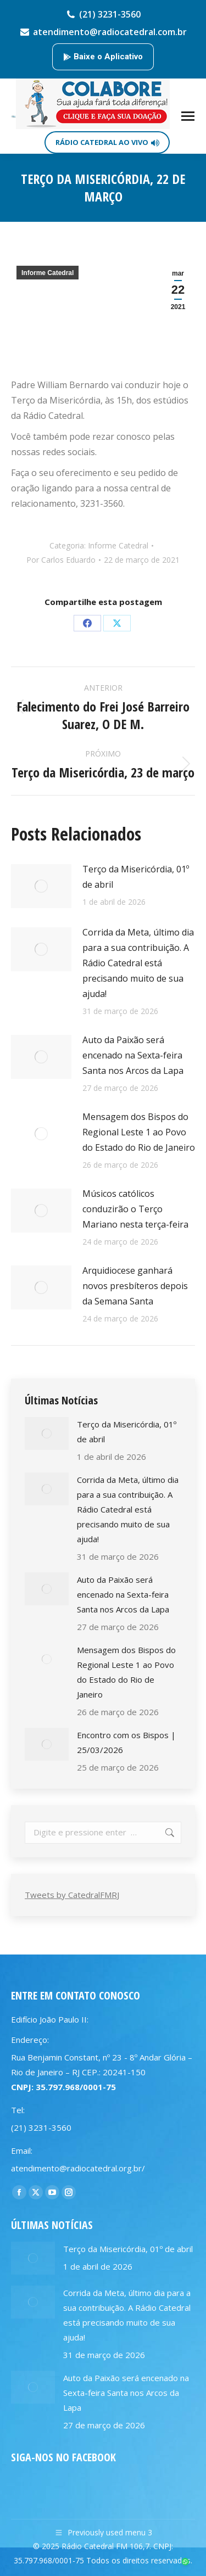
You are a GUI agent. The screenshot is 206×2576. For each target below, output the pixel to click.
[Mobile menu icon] (188, 116)
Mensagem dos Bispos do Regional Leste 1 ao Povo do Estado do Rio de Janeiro (138, 1132)
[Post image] (41, 886)
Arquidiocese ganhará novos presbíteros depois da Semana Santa (135, 1285)
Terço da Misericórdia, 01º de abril (135, 877)
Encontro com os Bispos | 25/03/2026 (126, 1742)
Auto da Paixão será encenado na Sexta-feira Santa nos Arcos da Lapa (132, 1055)
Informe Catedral (47, 273)
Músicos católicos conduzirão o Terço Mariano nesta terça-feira (135, 1209)
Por (61, 560)
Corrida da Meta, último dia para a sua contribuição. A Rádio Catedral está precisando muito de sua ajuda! (138, 963)
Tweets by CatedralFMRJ (72, 1894)
